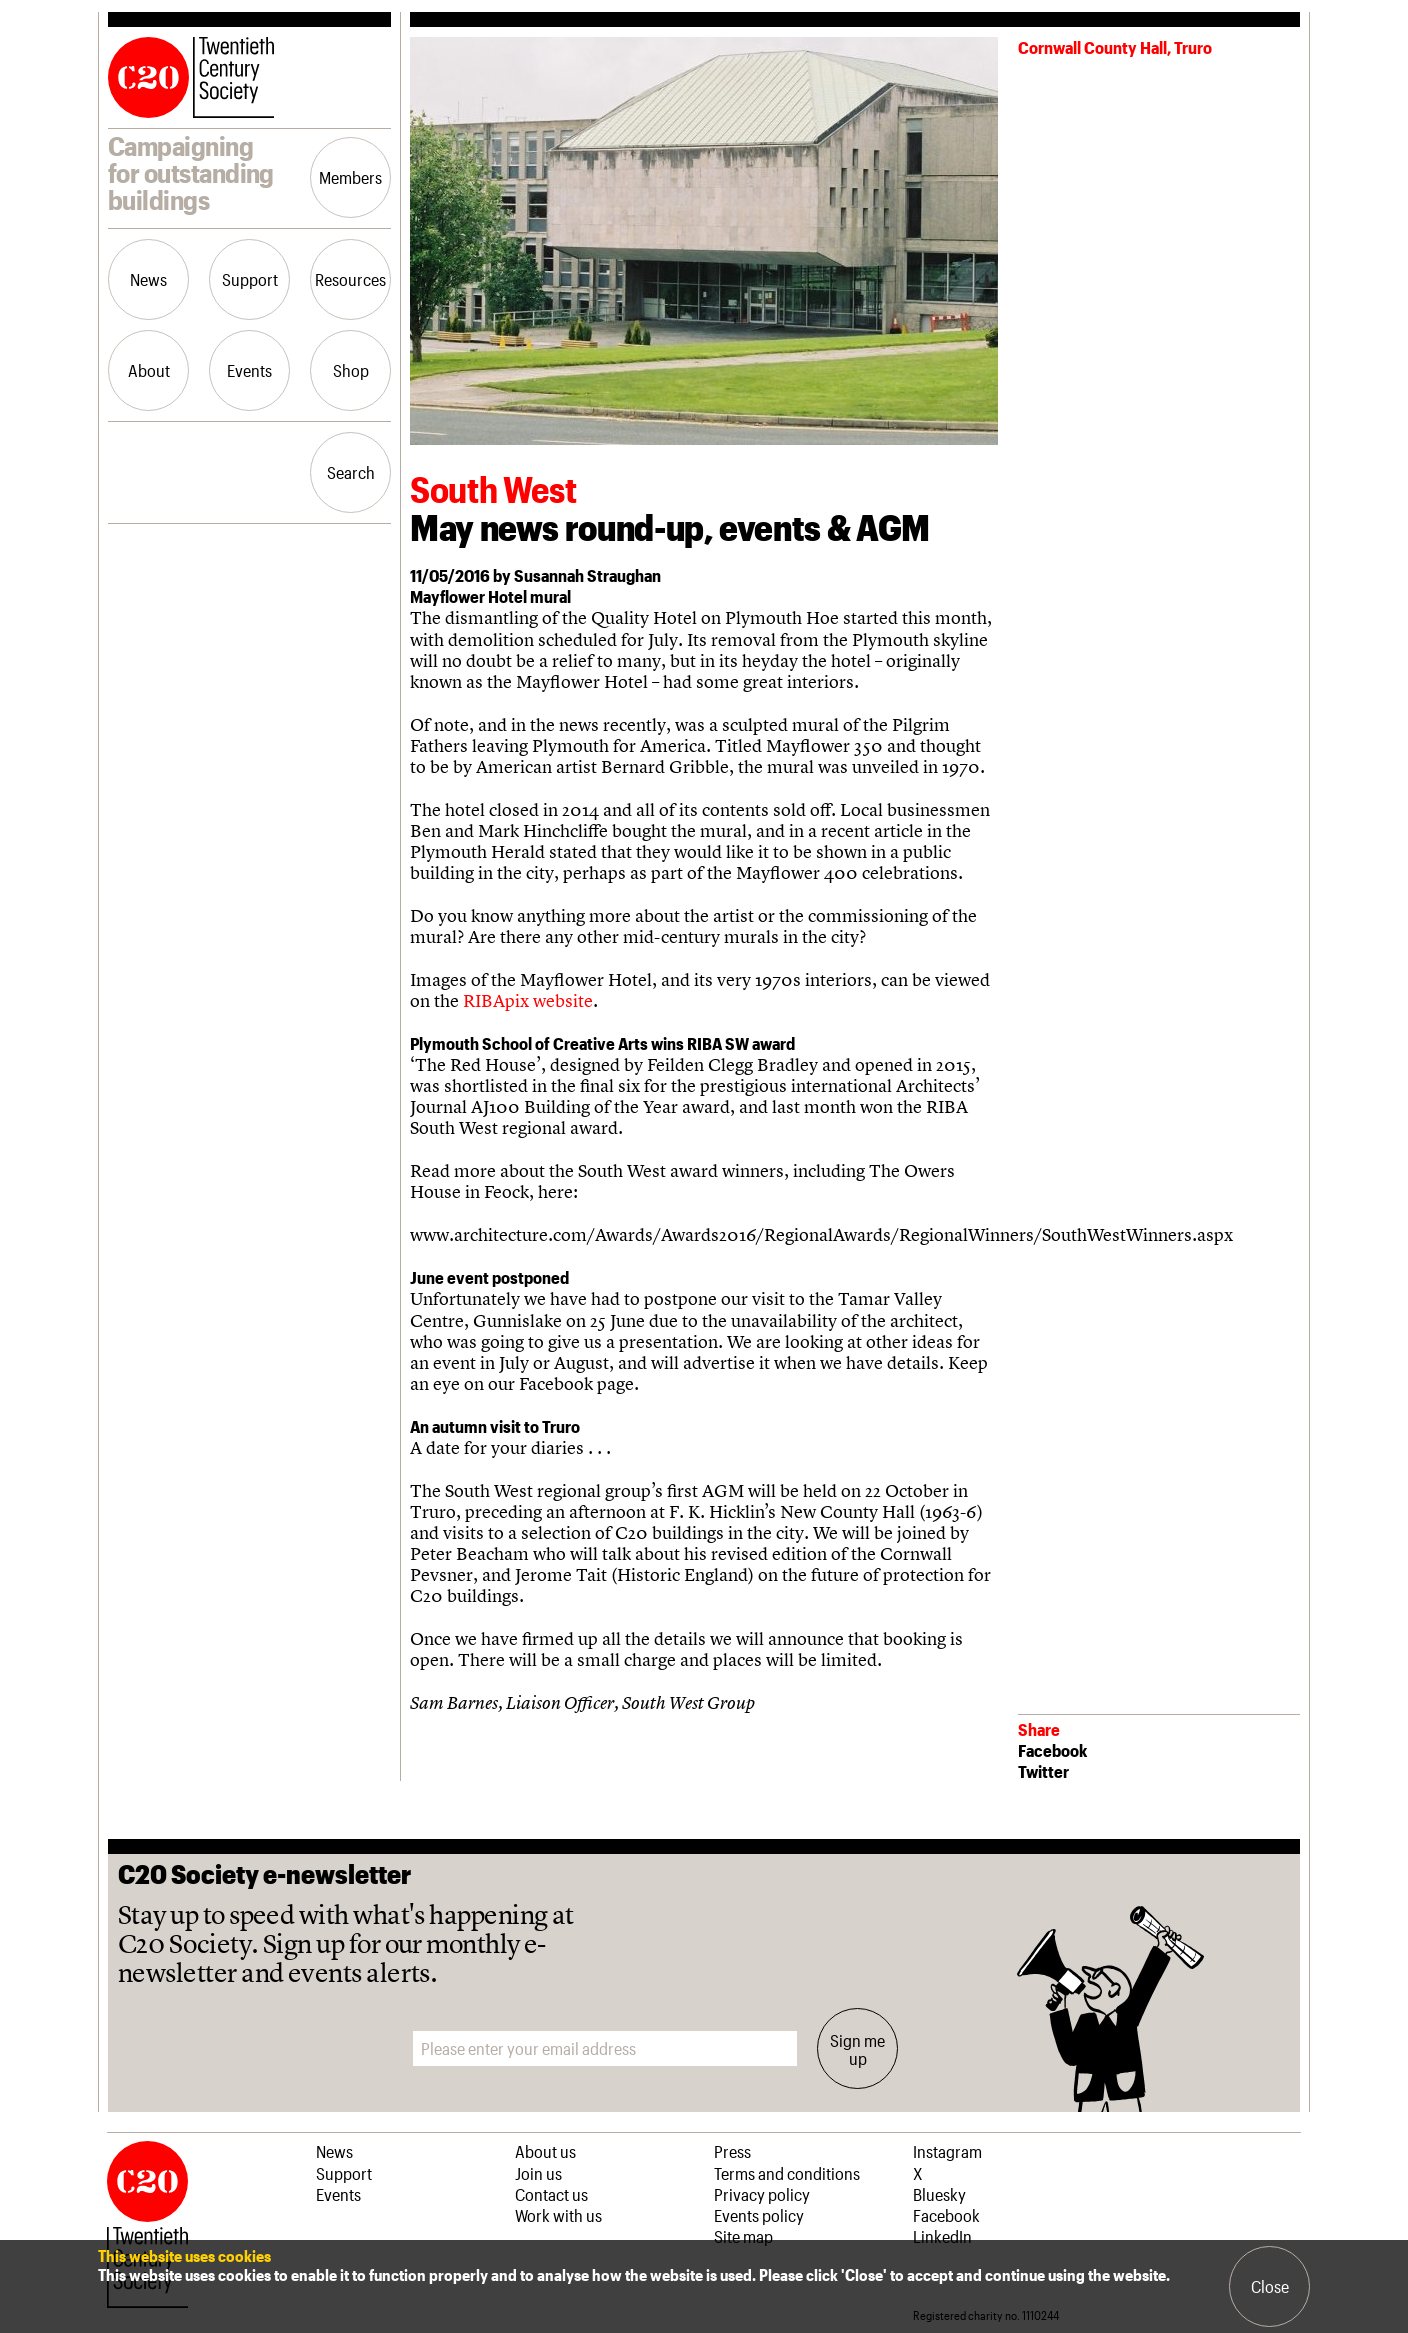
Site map (743, 2236)
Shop (351, 370)
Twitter (1043, 1771)
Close (1270, 2286)
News (148, 279)
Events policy (759, 2215)
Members (350, 177)
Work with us (558, 2215)
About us (545, 2151)
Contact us (551, 2194)
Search (351, 472)
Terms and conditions (787, 2173)
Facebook (1052, 1750)
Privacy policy (762, 2194)
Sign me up (857, 2049)
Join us (538, 2173)
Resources (350, 279)
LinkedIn (942, 2236)
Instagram (947, 2151)
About (149, 370)
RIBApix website (528, 1000)
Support (250, 279)
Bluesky (939, 2194)
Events (249, 370)
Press (732, 2151)
